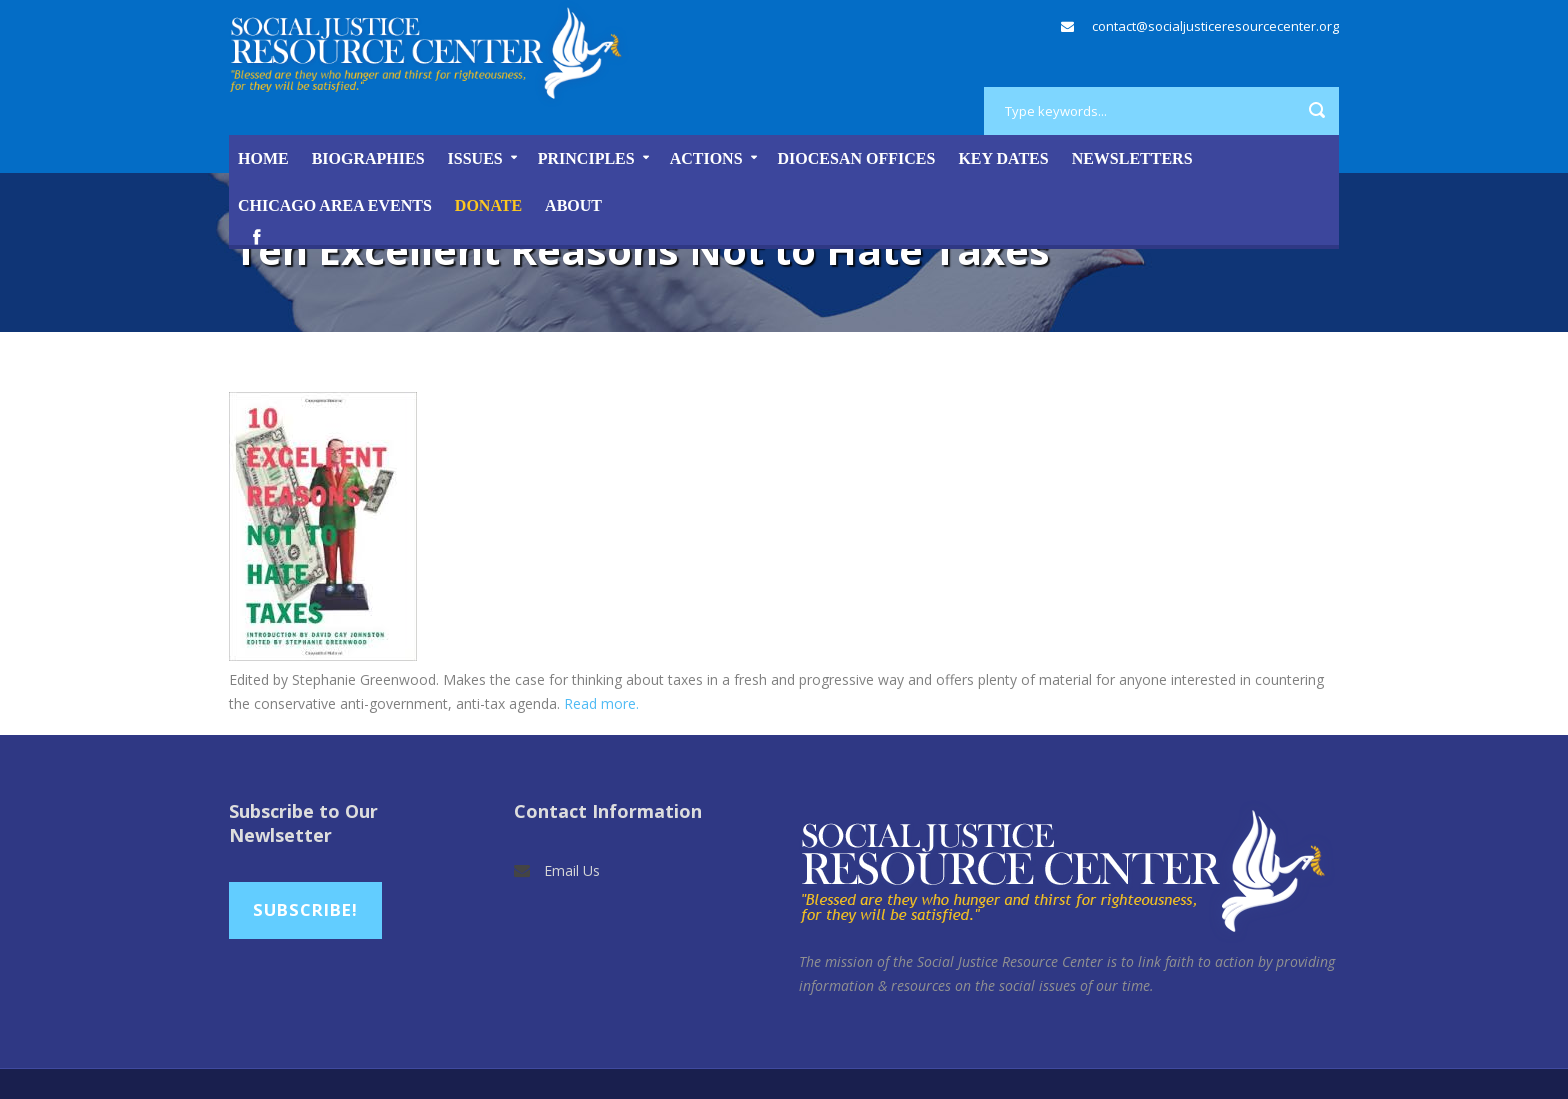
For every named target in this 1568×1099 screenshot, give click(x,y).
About (573, 205)
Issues (475, 158)
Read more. (601, 703)
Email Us (572, 870)
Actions (706, 158)
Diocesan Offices (857, 158)
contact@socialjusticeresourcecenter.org (1215, 26)
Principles (586, 158)
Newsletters (1132, 158)
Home (263, 158)
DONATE (488, 205)
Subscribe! (305, 909)
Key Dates (1003, 158)
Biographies (368, 158)
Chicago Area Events (335, 205)
